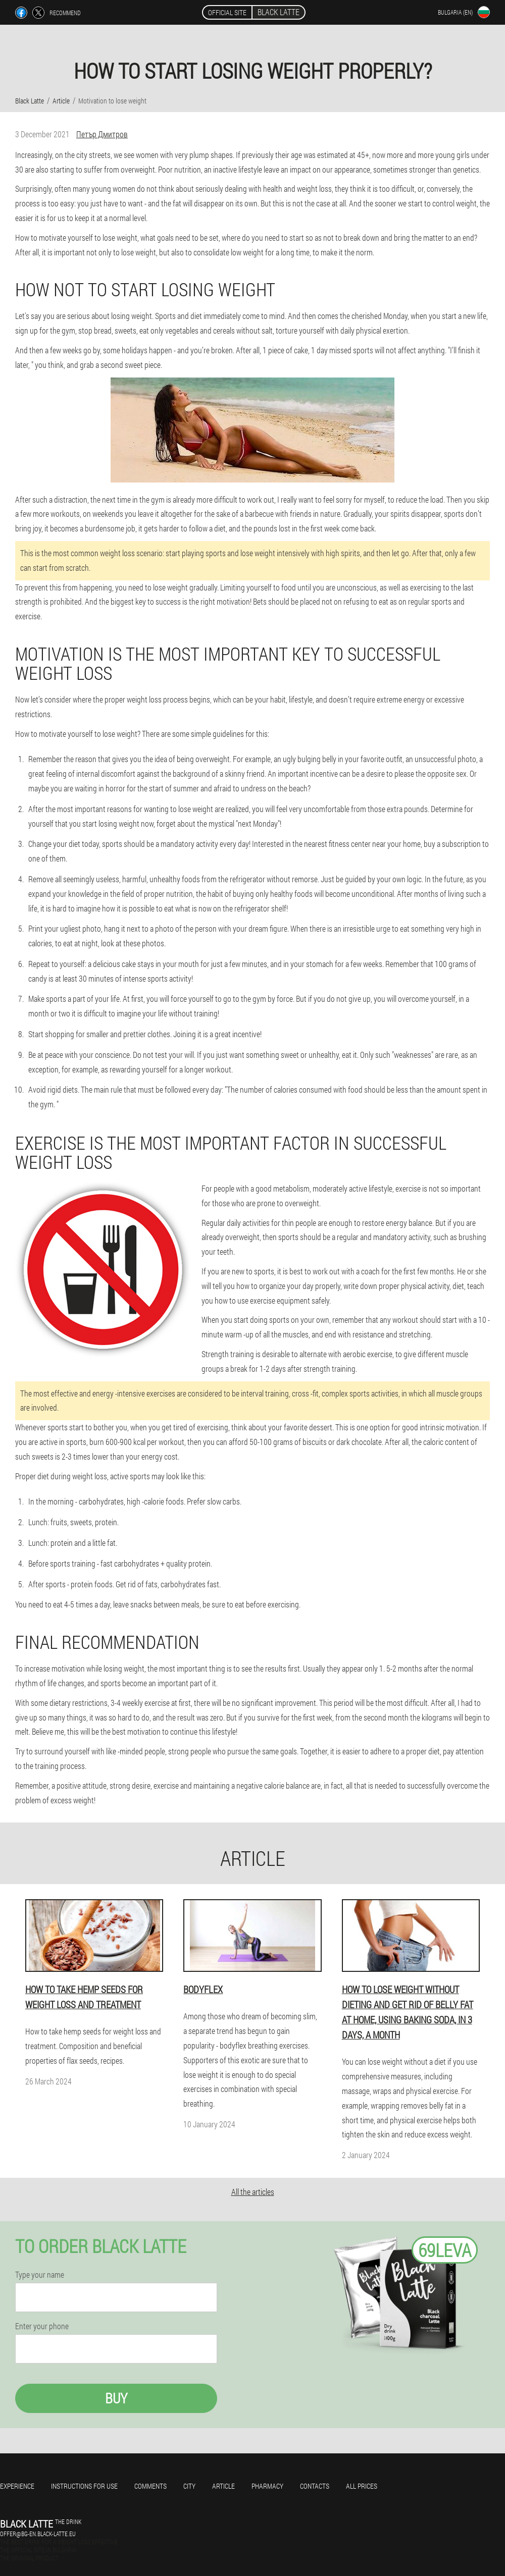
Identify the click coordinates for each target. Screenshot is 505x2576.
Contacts (314, 2486)
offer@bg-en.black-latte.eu (38, 2534)
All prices (361, 2486)
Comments (150, 2486)
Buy (116, 2398)
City (189, 2486)
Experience (17, 2486)
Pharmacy (267, 2486)
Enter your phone (42, 2326)
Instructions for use (84, 2486)
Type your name (39, 2275)
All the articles (252, 2191)
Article (223, 2486)
